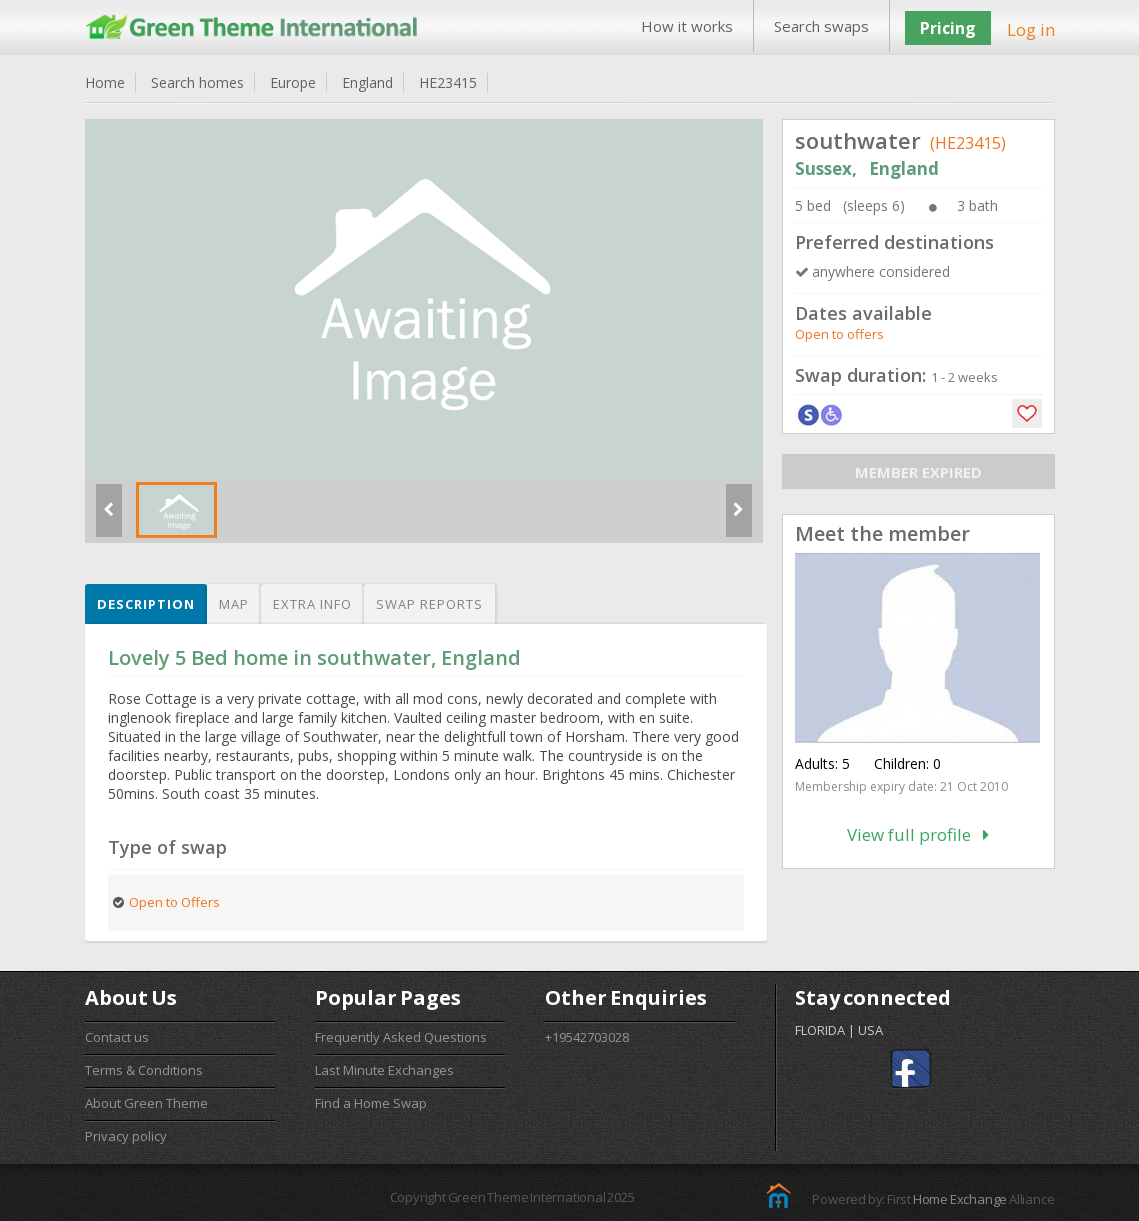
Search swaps (821, 26)
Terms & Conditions (144, 1070)
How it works (687, 26)
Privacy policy (126, 1136)
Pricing (948, 28)
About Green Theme (146, 1103)
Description (146, 604)
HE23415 (448, 82)
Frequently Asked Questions (401, 1037)
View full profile (918, 834)
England (367, 82)
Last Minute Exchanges (384, 1070)
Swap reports (429, 604)
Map (234, 604)
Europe (293, 82)
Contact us (117, 1037)
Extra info (312, 604)
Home (105, 82)
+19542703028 (587, 1037)
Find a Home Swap (371, 1103)
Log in (1031, 29)
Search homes (197, 82)
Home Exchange (960, 1199)
